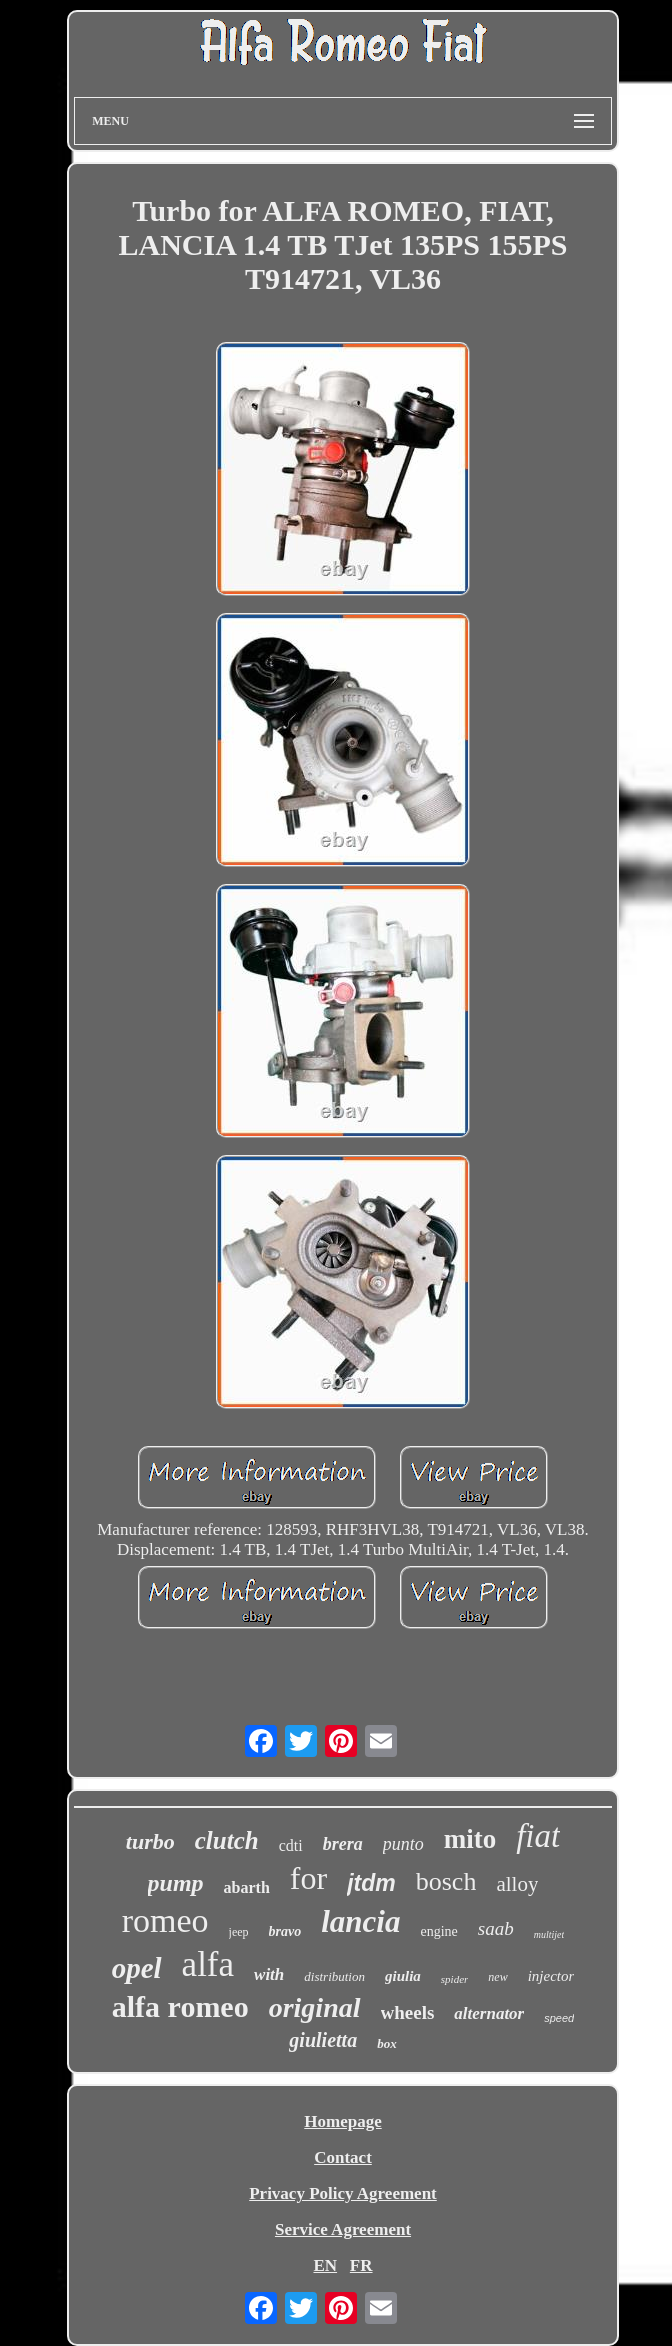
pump (176, 1883)
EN (325, 2265)
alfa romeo (180, 2006)
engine (438, 1931)
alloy (517, 1884)
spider (455, 1979)
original (315, 2007)
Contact (343, 2157)
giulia (403, 1976)
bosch (446, 1881)
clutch (227, 1840)
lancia (360, 1921)
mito (470, 1839)
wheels (408, 2012)
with (269, 1974)
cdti (291, 1845)
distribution (334, 1976)
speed (559, 2018)
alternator (489, 2013)
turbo (150, 1841)
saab (496, 1928)
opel (137, 1968)
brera (343, 1844)
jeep (239, 1932)
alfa (208, 1964)
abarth (247, 1887)
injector (551, 1976)
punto (403, 1844)
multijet (549, 1934)
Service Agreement (343, 2229)
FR (361, 2265)
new (497, 1977)
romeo (165, 1920)
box (387, 2043)
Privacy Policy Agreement (343, 2193)
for (308, 1878)
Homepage (342, 2121)
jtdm (371, 1883)
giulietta (323, 2040)
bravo (285, 1931)
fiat (538, 1836)
